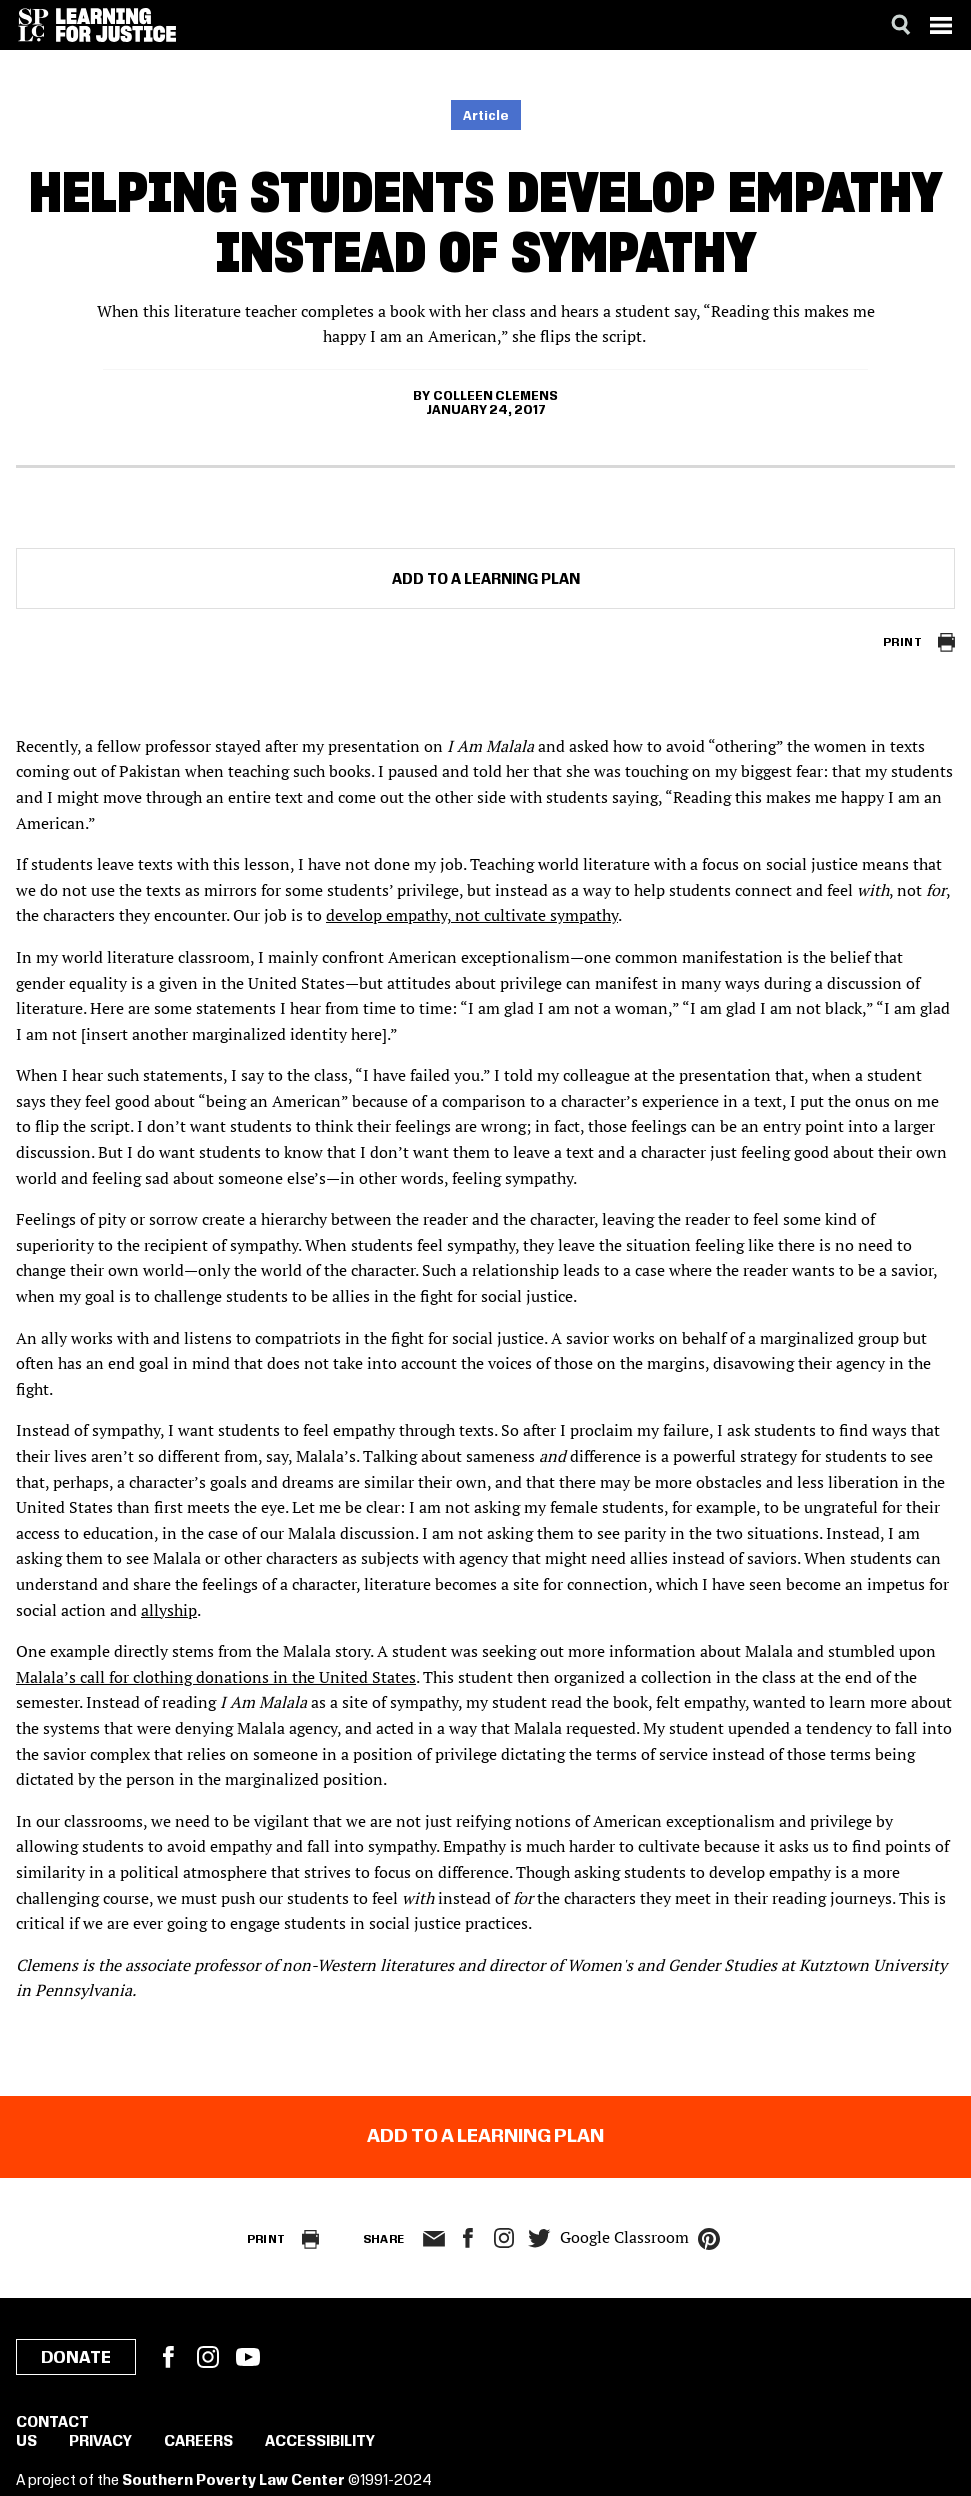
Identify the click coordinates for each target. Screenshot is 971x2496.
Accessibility (320, 2442)
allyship (169, 1610)
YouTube (248, 2357)
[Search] (901, 25)
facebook (468, 2238)
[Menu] (941, 25)
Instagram (504, 2238)
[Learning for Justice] (116, 25)
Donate (76, 2358)
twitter (540, 2238)
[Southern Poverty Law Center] (33, 25)
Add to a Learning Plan (486, 580)
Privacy (100, 2442)
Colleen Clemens (495, 396)
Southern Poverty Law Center (233, 2481)
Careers (198, 2442)
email (434, 2239)
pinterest (709, 2239)
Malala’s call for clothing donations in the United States (216, 1677)
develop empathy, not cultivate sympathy (472, 915)
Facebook (168, 2357)
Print (902, 642)
